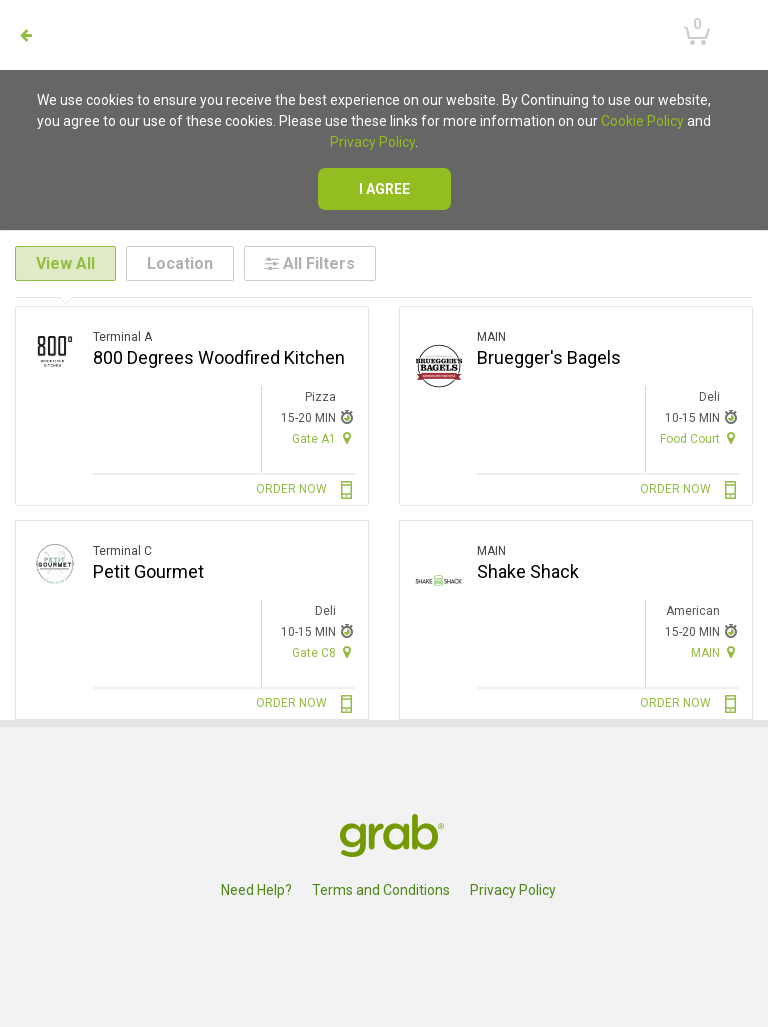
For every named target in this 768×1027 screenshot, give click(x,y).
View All (65, 263)
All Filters (310, 263)
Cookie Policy (642, 121)
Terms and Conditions (381, 890)
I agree (384, 189)
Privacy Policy (372, 142)
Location (180, 263)
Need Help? (256, 890)
